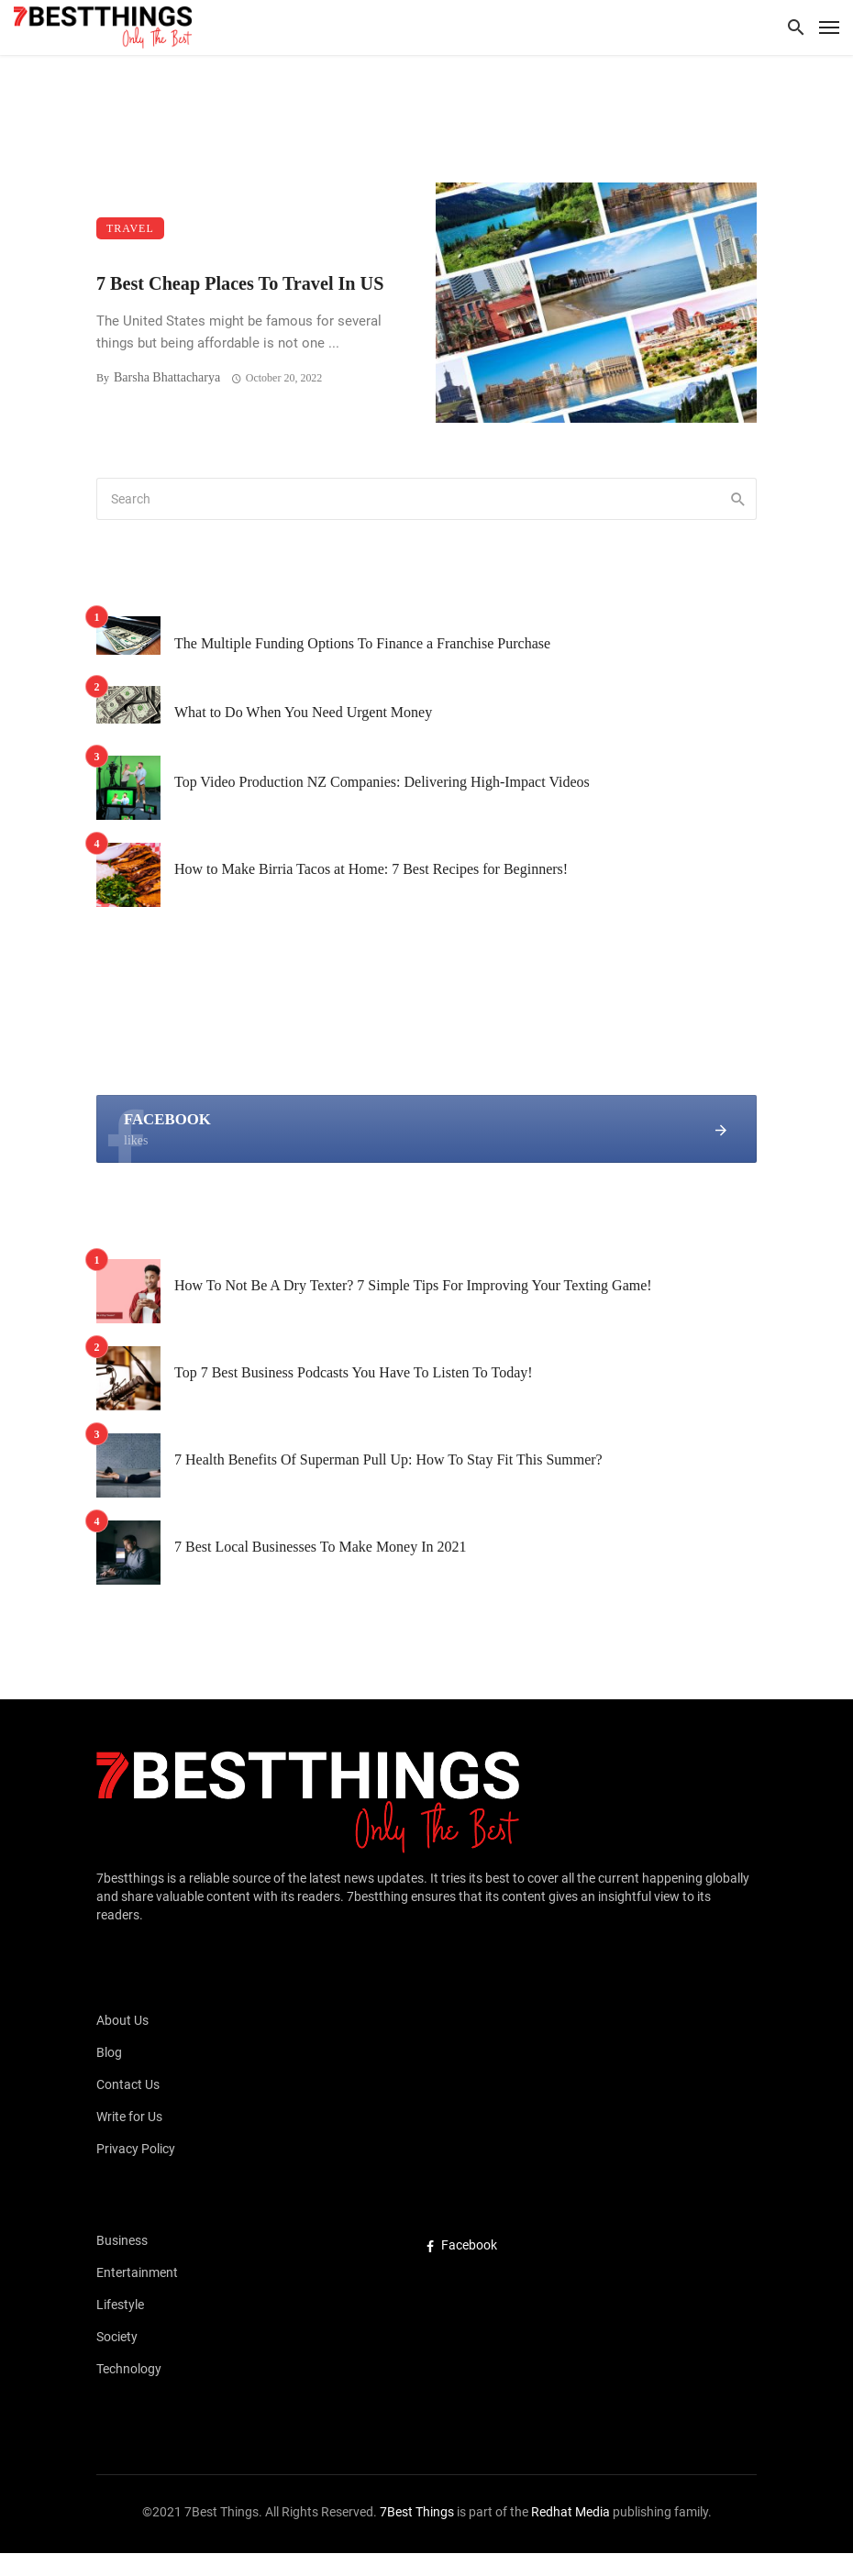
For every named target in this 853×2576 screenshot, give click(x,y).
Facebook (461, 2245)
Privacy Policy (135, 2148)
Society (117, 2336)
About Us (122, 2020)
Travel (130, 228)
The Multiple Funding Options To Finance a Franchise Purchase (362, 643)
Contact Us (128, 2084)
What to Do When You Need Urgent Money (303, 712)
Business (122, 2240)
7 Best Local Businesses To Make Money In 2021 (320, 1546)
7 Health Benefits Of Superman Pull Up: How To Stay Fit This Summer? (388, 1459)
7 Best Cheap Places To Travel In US (239, 283)
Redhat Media (569, 2511)
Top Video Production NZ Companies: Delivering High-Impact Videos (382, 782)
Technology (128, 2368)
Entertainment (137, 2272)
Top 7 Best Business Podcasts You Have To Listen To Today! (353, 1372)
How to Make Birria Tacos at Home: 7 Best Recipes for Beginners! (371, 869)
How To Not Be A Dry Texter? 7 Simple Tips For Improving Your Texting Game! (413, 1285)
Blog (109, 2052)
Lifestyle (120, 2304)
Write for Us (129, 2116)
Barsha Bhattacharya (167, 377)
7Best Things (417, 2511)
